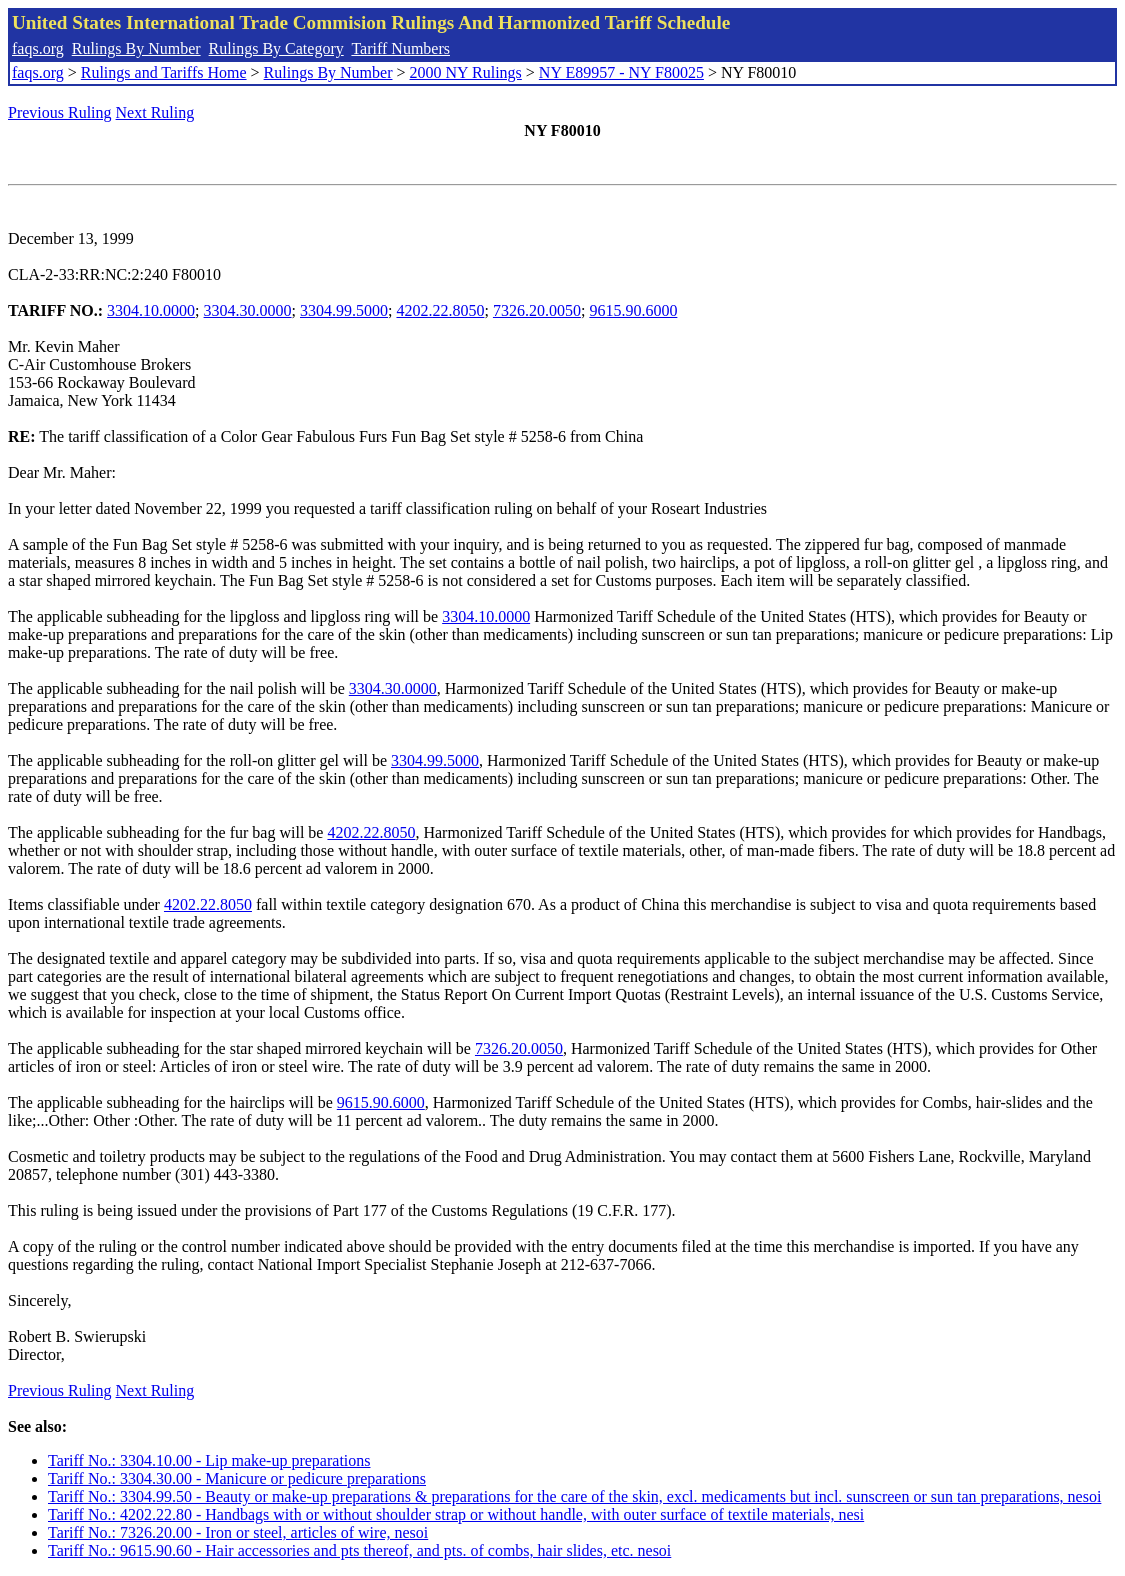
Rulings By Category (276, 48)
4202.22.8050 (440, 310)
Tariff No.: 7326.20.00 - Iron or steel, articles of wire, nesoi (238, 1532)
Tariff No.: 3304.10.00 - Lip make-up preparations (209, 1460)
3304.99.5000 (344, 310)
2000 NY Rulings (466, 72)
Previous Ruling (60, 112)
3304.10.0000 (151, 310)
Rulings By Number (136, 48)
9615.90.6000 (633, 310)
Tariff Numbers (400, 48)
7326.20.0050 (537, 310)
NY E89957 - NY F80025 (621, 72)
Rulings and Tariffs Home (164, 72)
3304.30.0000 (248, 310)
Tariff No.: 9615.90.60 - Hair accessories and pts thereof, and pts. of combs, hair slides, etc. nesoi (359, 1550)
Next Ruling (155, 112)
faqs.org (38, 48)
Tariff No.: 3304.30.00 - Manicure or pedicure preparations (237, 1478)
